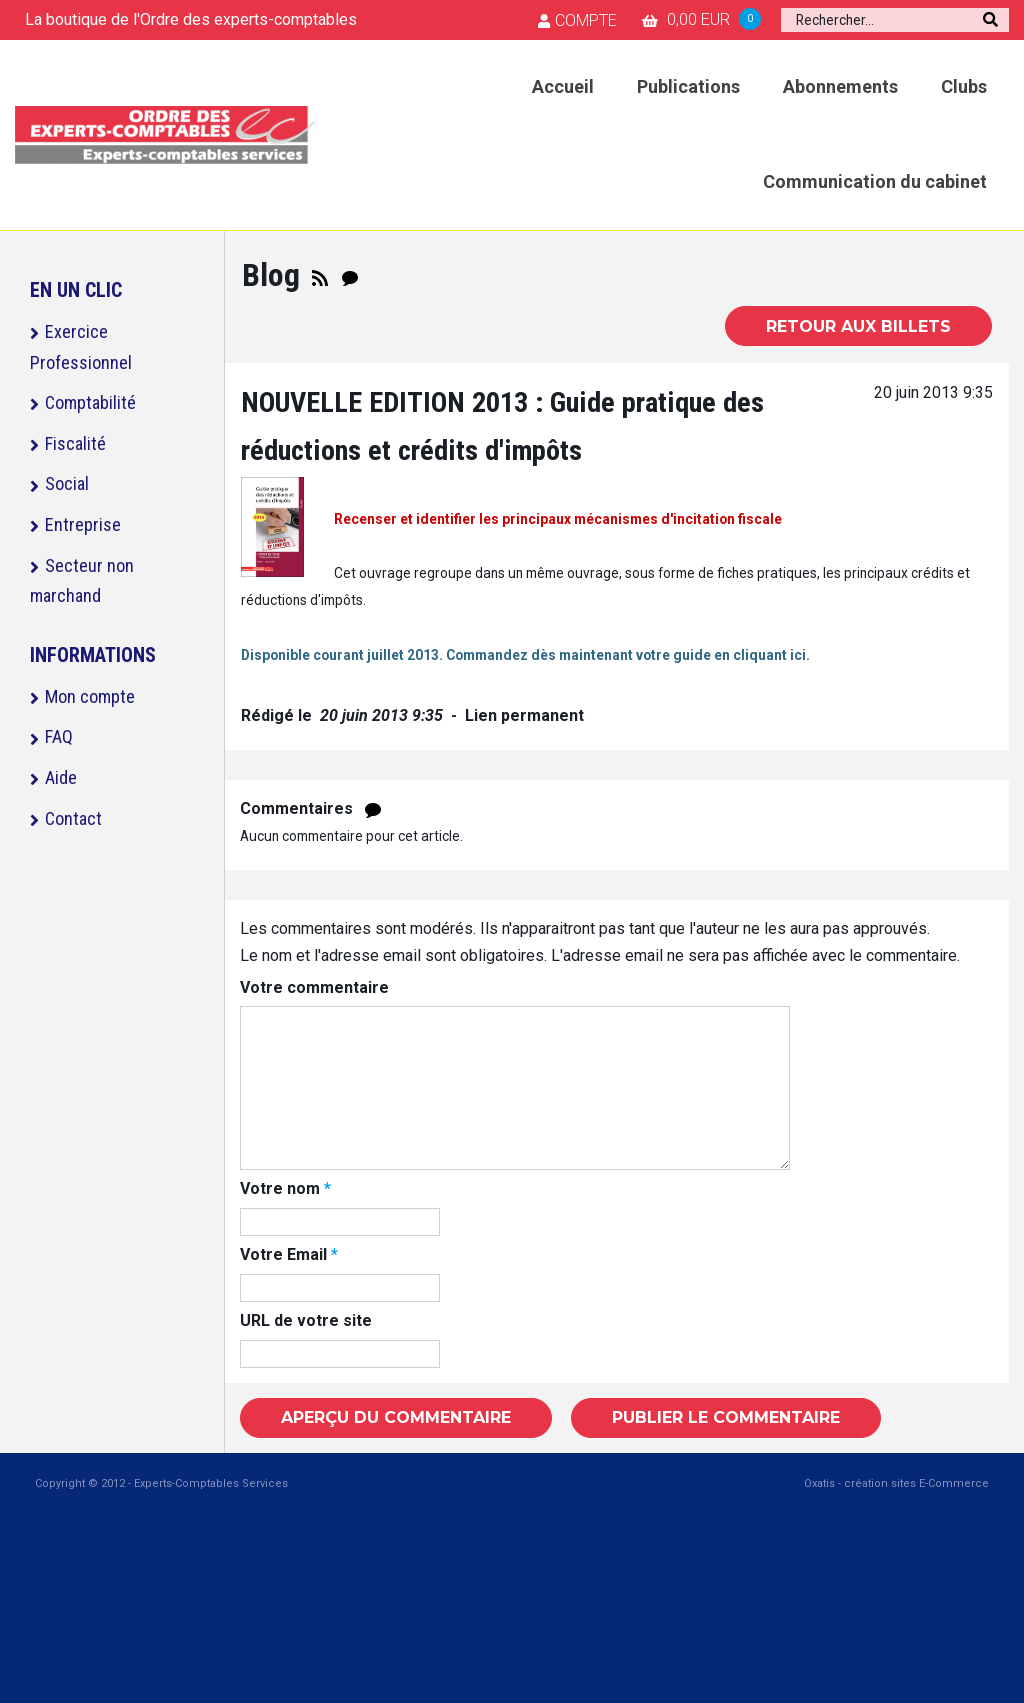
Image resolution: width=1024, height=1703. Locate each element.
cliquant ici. (770, 655)
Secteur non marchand (82, 581)
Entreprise (83, 524)
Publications (688, 86)
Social (67, 483)
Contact (73, 818)
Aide (61, 777)
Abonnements (840, 86)
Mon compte (90, 696)
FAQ (59, 736)
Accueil (563, 86)
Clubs (964, 86)
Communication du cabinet (875, 181)
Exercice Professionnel (81, 347)
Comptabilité (90, 402)
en (722, 655)
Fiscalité (75, 443)
